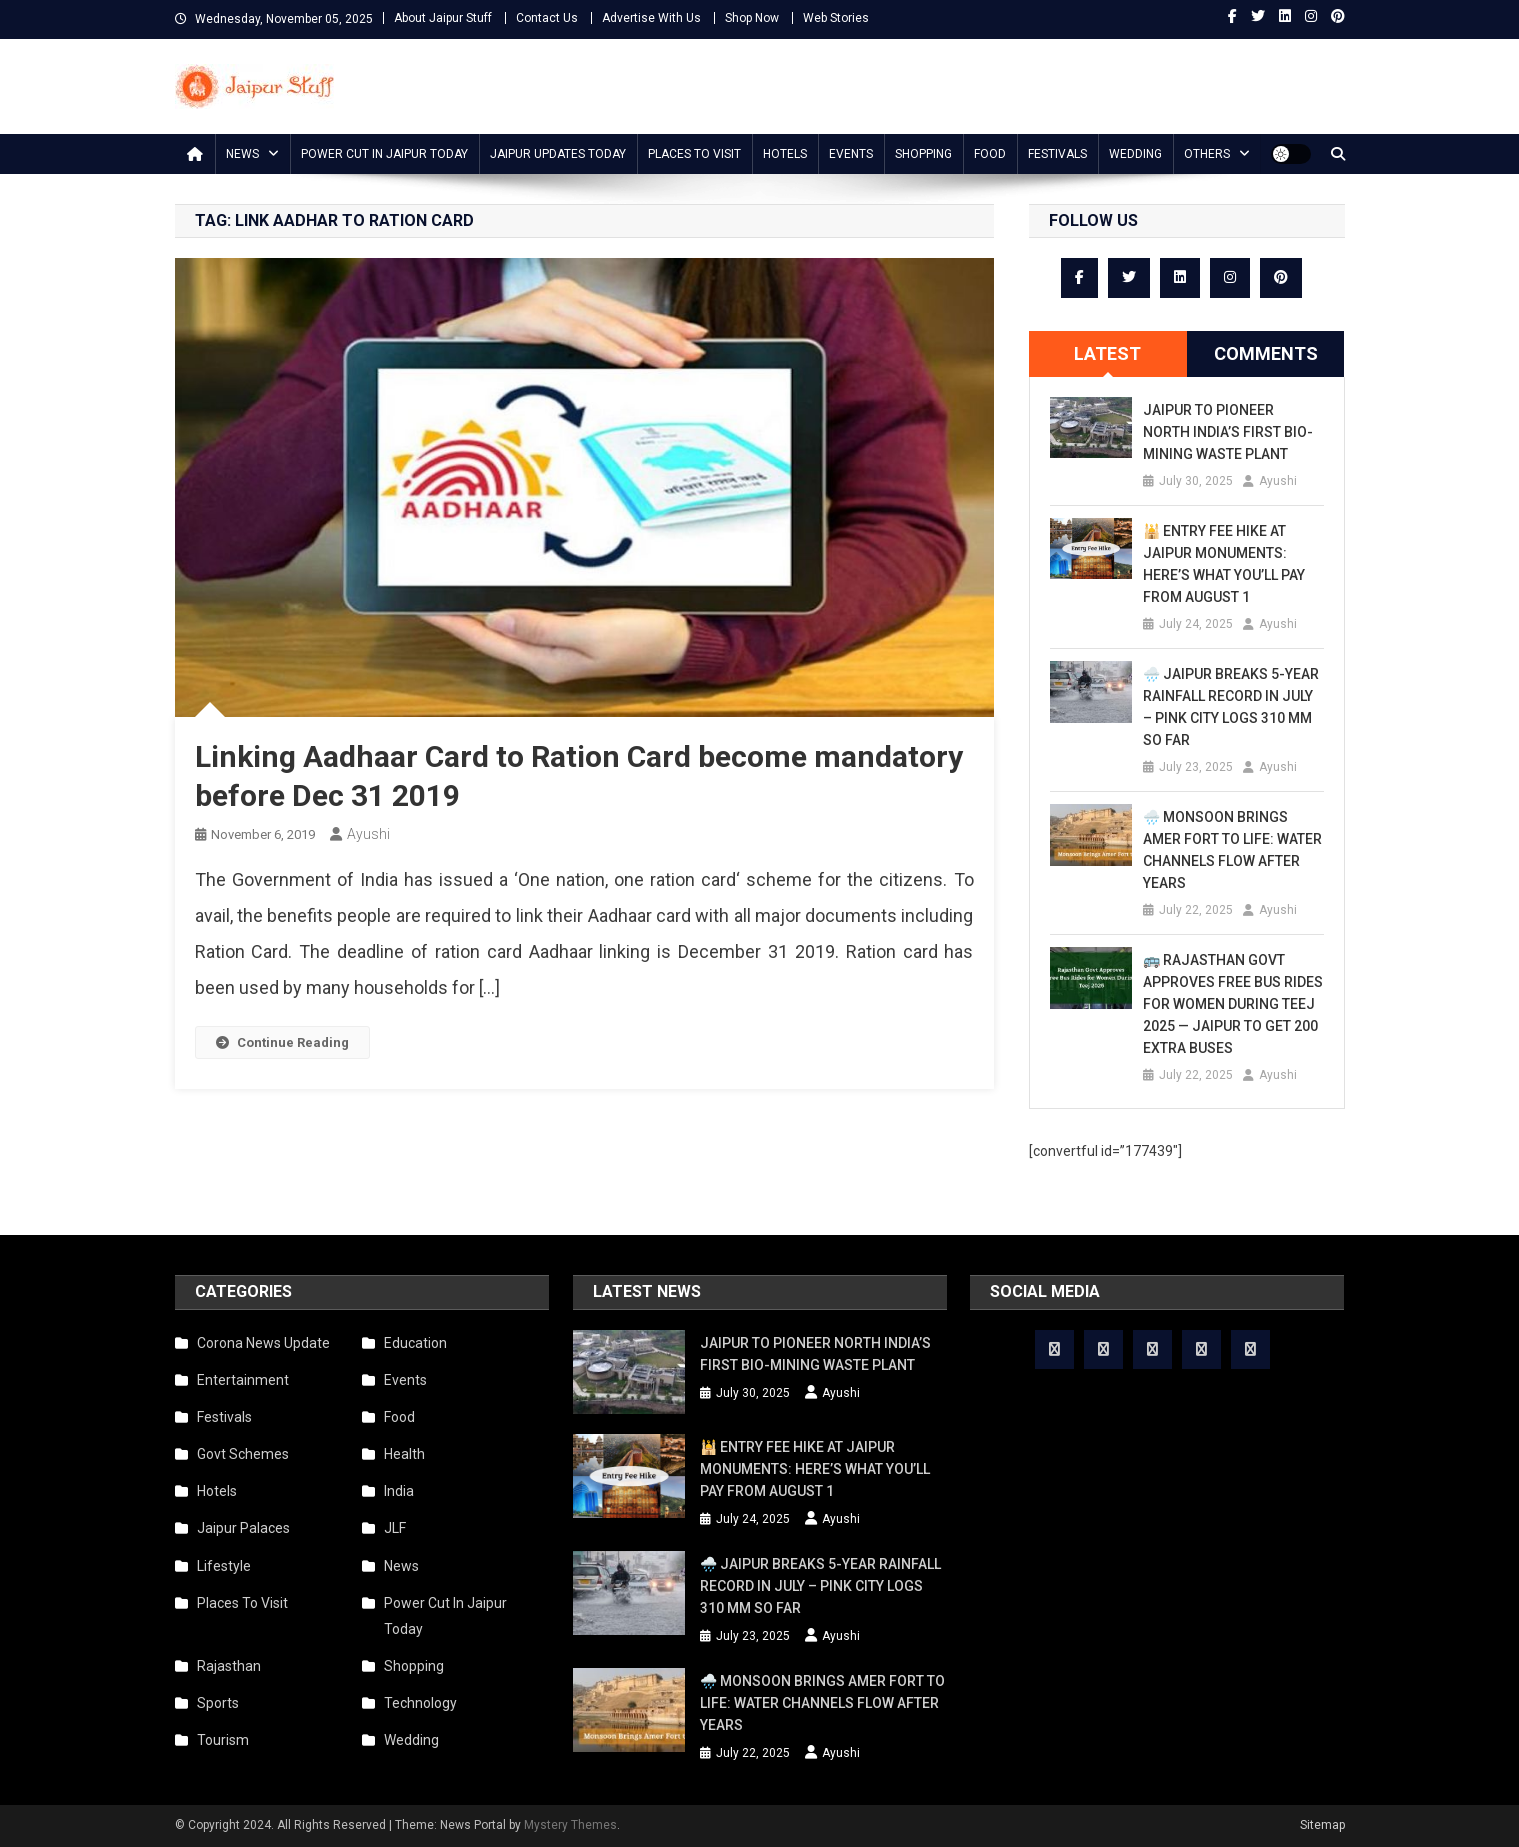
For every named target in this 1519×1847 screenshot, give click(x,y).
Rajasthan (229, 1666)
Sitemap (1322, 1825)
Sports (218, 1703)
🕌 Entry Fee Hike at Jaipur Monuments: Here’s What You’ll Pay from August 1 (1224, 564)
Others (1207, 154)
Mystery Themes (570, 1825)
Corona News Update (263, 1343)
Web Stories (836, 18)
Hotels (785, 154)
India (399, 1491)
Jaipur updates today (558, 154)
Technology (420, 1703)
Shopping (923, 154)
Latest (1107, 353)
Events (851, 154)
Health (404, 1454)
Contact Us (547, 18)
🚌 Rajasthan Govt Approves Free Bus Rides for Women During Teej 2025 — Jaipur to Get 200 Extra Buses (1233, 1004)
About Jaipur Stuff (443, 18)
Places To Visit (694, 154)
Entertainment (243, 1380)
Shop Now (752, 18)
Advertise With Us (651, 18)
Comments (1266, 353)
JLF (395, 1528)
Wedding (1135, 154)
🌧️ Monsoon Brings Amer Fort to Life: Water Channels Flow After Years (1232, 850)
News (242, 154)
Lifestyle (224, 1566)
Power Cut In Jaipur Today (384, 154)
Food (990, 154)
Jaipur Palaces (243, 1528)
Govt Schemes (243, 1454)
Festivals (1057, 154)
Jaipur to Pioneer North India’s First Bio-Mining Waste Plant (1228, 432)
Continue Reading (282, 1042)
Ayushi (368, 834)
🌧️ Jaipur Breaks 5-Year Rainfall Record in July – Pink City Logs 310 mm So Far (1231, 707)
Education (415, 1343)
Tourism (223, 1740)
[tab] (1108, 354)
